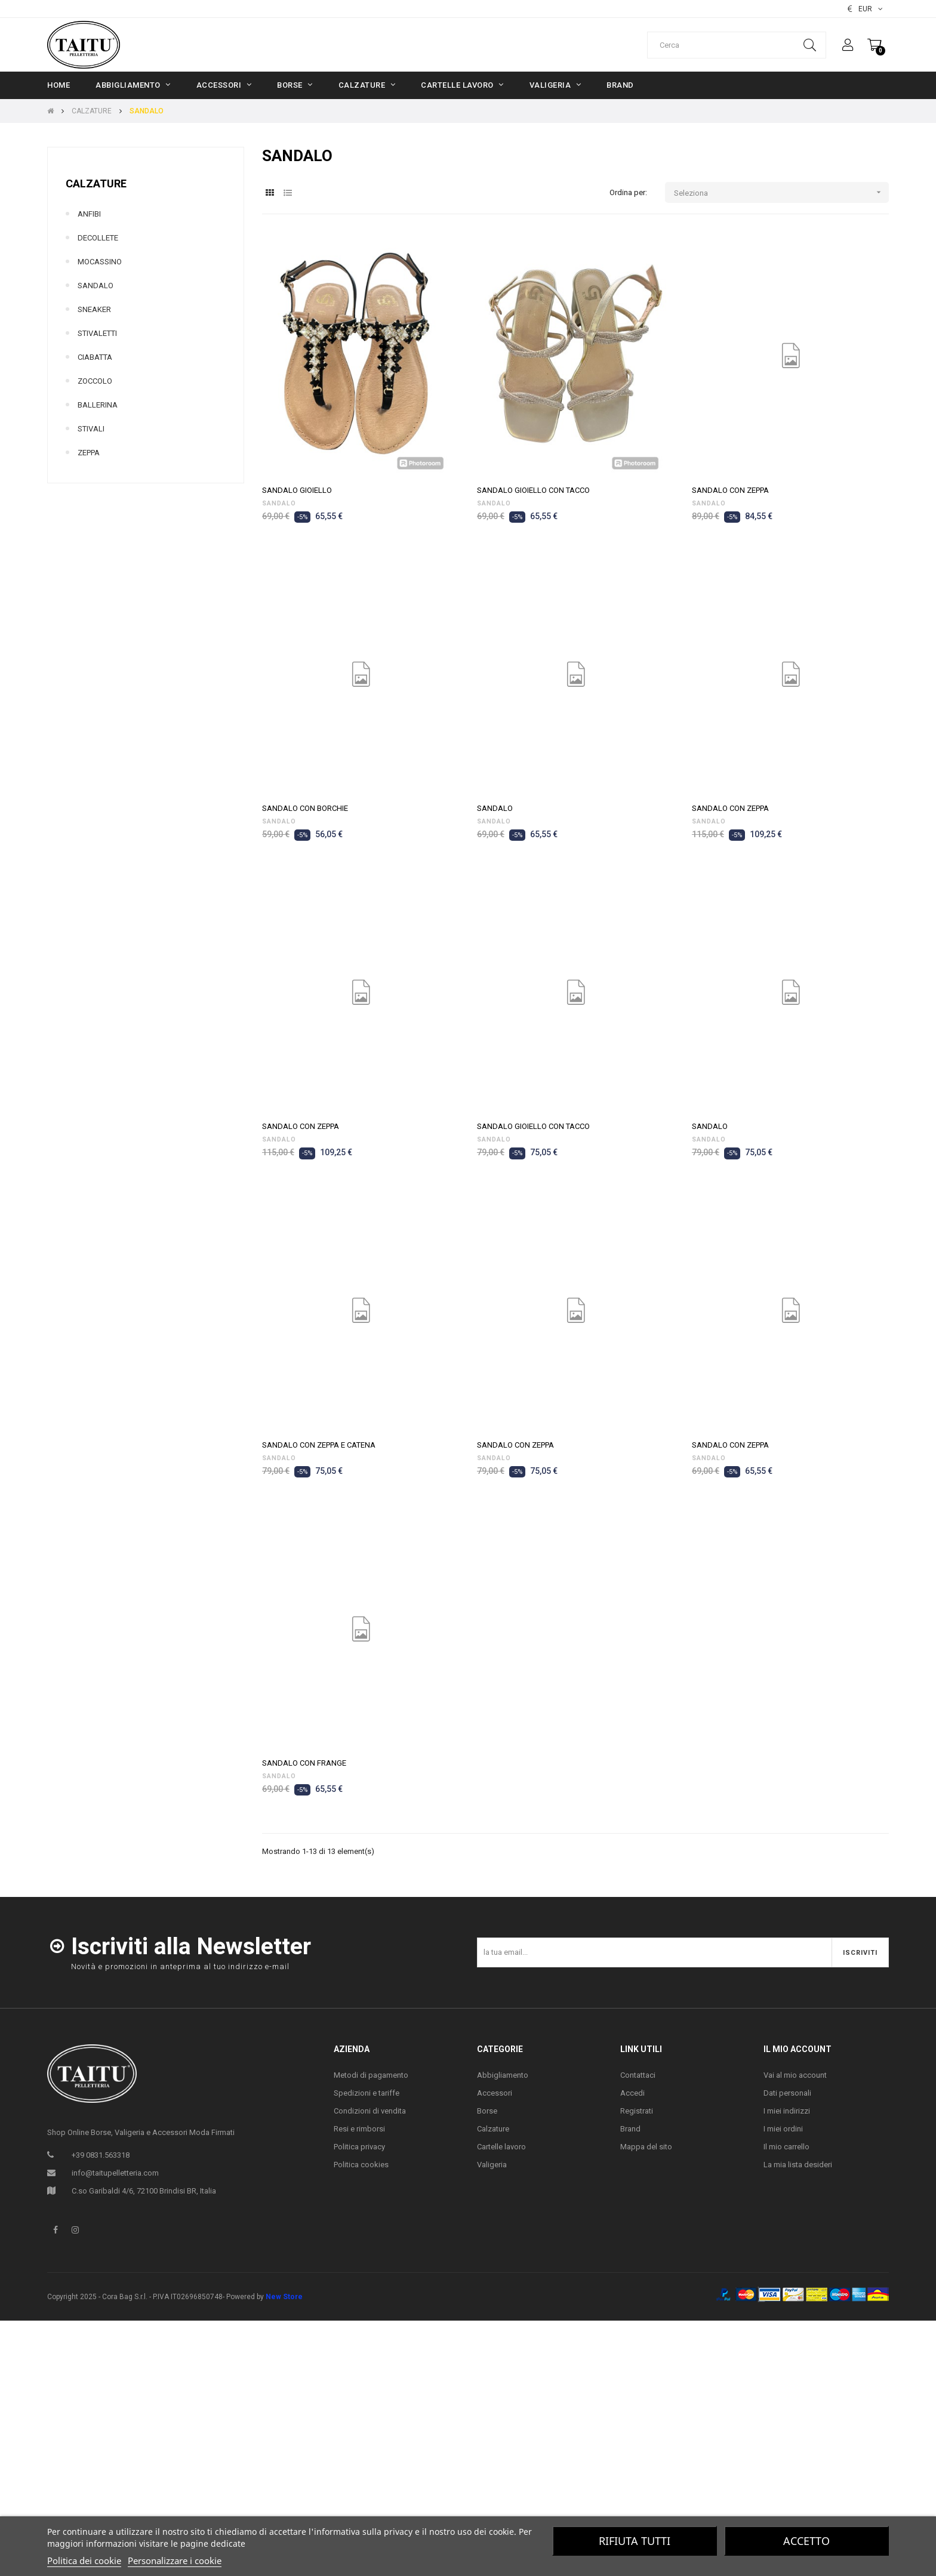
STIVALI (91, 428)
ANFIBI (89, 213)
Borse (487, 2110)
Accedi (632, 2092)
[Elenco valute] (865, 9)
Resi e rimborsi (359, 2128)
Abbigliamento (502, 2075)
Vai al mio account (795, 2075)
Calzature (493, 2128)
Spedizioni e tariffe (366, 2092)
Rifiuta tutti (634, 2541)
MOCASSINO (100, 261)
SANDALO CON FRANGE (304, 1763)
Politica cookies (361, 2164)
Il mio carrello (786, 2146)
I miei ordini (783, 2128)
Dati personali (787, 2092)
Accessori (494, 2092)
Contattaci (637, 2075)
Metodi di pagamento (371, 2075)
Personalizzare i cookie (174, 2560)
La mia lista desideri (797, 2164)
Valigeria (492, 2164)
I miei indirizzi (786, 2110)
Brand (630, 2128)
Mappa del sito (646, 2146)
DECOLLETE (98, 237)
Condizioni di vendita (370, 2110)
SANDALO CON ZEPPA (730, 490)
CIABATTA (95, 357)
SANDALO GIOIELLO (297, 490)
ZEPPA (89, 452)
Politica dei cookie (84, 2560)
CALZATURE (96, 183)
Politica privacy (359, 2146)
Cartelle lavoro (501, 2146)
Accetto (806, 2541)
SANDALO (95, 285)
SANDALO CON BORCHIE (305, 808)
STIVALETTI (97, 333)
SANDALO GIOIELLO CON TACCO (533, 490)
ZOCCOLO (95, 381)
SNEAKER (94, 309)
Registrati (636, 2110)
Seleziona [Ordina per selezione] (781, 192)
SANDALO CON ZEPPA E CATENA (318, 1444)
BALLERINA (98, 404)
